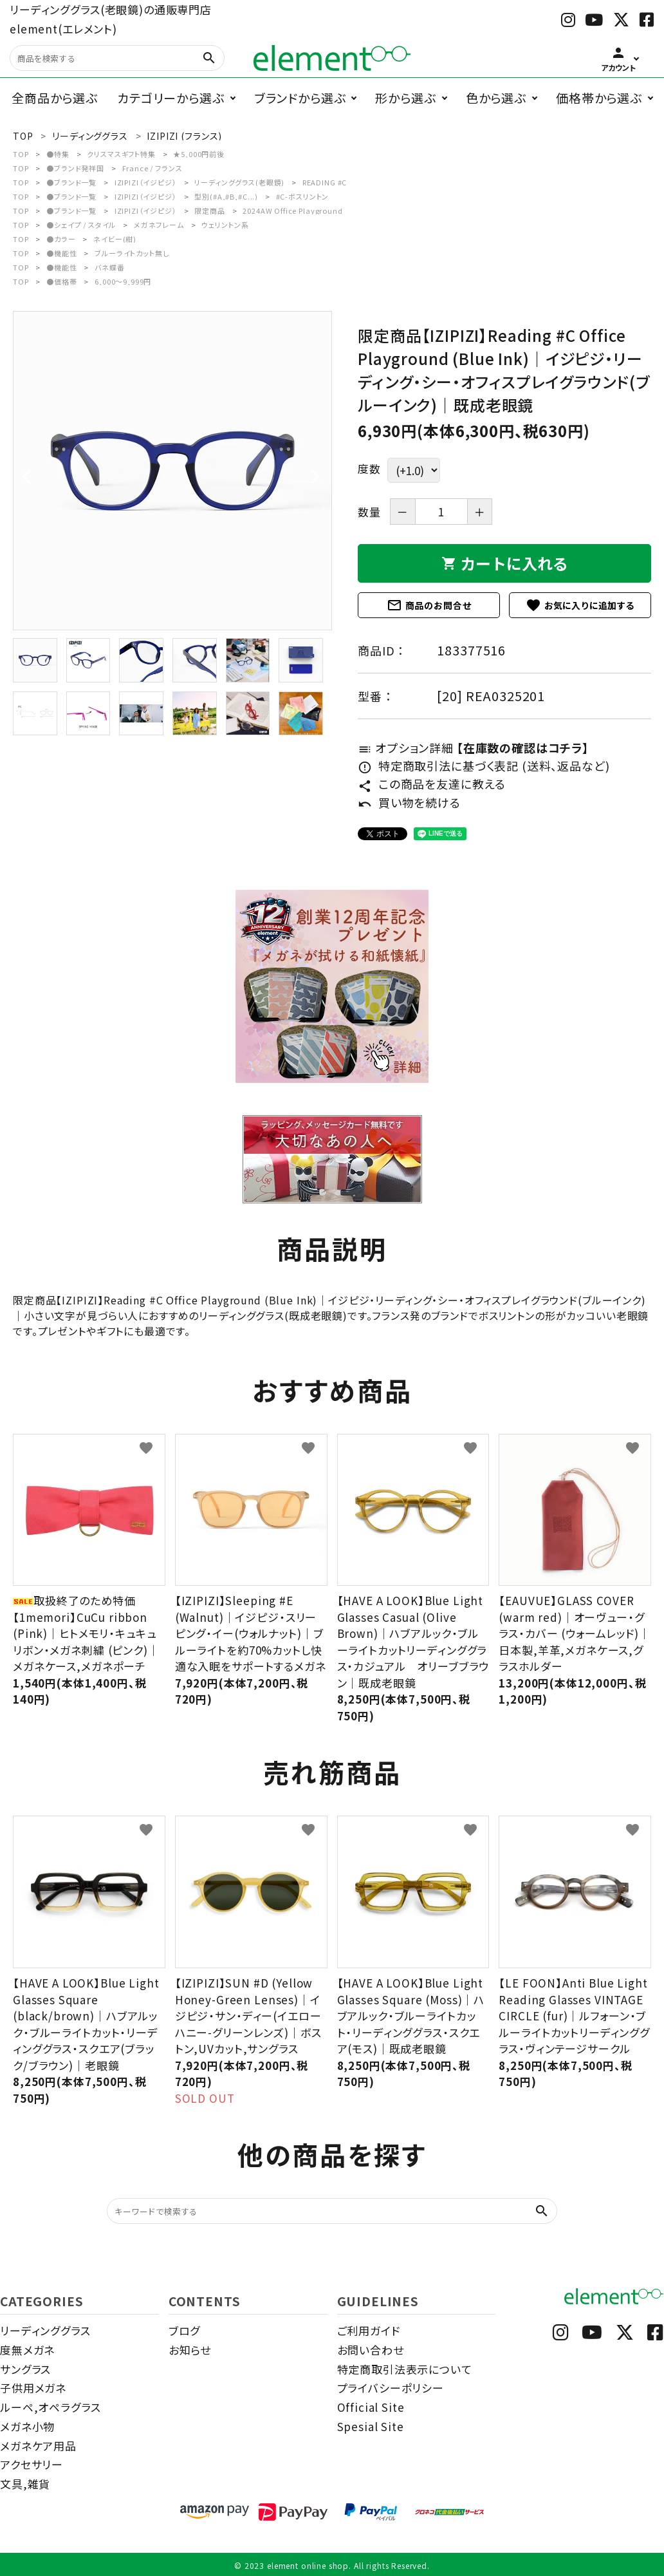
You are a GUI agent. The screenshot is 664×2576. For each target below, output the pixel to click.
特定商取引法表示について (404, 2369)
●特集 (57, 154)
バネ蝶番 (109, 267)
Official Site (371, 2407)
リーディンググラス (45, 2330)
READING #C (324, 182)
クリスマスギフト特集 (121, 154)
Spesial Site (370, 2426)
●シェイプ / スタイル (81, 225)
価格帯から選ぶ (599, 97)
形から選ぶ (405, 97)
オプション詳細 (473, 747)
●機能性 (61, 253)
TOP (21, 154)
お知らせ (190, 2350)
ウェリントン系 (224, 225)
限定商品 (209, 210)
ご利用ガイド (368, 2330)
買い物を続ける (409, 802)
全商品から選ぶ (55, 97)
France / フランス (152, 168)
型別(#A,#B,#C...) (226, 196)
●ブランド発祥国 (75, 168)
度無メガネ (27, 2350)
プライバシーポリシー (391, 2388)
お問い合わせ (370, 2350)
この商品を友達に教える (432, 783)
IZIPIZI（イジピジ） (146, 182)
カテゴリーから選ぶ (171, 97)
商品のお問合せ (429, 605)
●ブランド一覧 (71, 182)
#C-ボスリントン (302, 196)
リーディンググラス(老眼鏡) (239, 182)
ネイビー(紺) (114, 239)
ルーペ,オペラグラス (50, 2407)
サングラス (25, 2369)
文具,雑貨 (25, 2484)
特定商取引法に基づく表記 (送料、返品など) (484, 765)
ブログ (185, 2330)
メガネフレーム (159, 225)
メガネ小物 (27, 2426)
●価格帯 (61, 281)
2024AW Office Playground (292, 210)
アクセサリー (31, 2464)
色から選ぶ (496, 97)
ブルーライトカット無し (132, 253)
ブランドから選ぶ (300, 97)
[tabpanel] (172, 470)
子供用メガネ (33, 2388)
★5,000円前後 (199, 154)
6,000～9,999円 (123, 281)
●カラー (60, 239)
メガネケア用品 (38, 2446)
